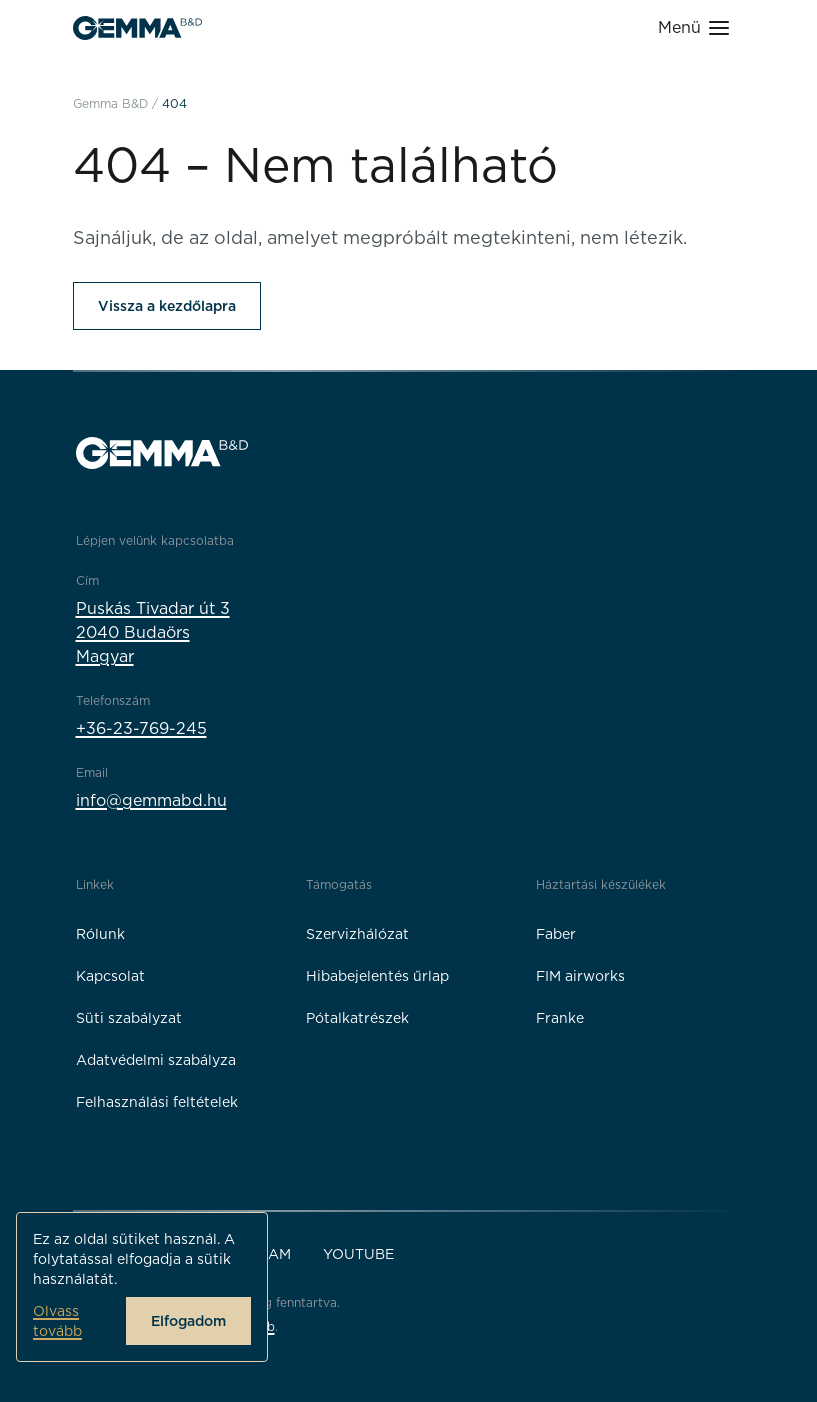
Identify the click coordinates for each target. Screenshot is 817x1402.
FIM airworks (580, 976)
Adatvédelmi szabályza (156, 1060)
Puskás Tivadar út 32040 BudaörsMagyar (153, 632)
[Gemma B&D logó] (137, 28)
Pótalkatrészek (357, 1018)
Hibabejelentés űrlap (377, 976)
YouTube (358, 1254)
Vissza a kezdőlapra (167, 306)
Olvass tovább (57, 1321)
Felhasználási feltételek (157, 1102)
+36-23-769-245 (141, 728)
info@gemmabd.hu (151, 800)
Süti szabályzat (129, 1018)
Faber (556, 934)
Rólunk (100, 934)
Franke (560, 1018)
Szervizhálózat (357, 934)
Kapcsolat (110, 976)
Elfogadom (188, 1321)
